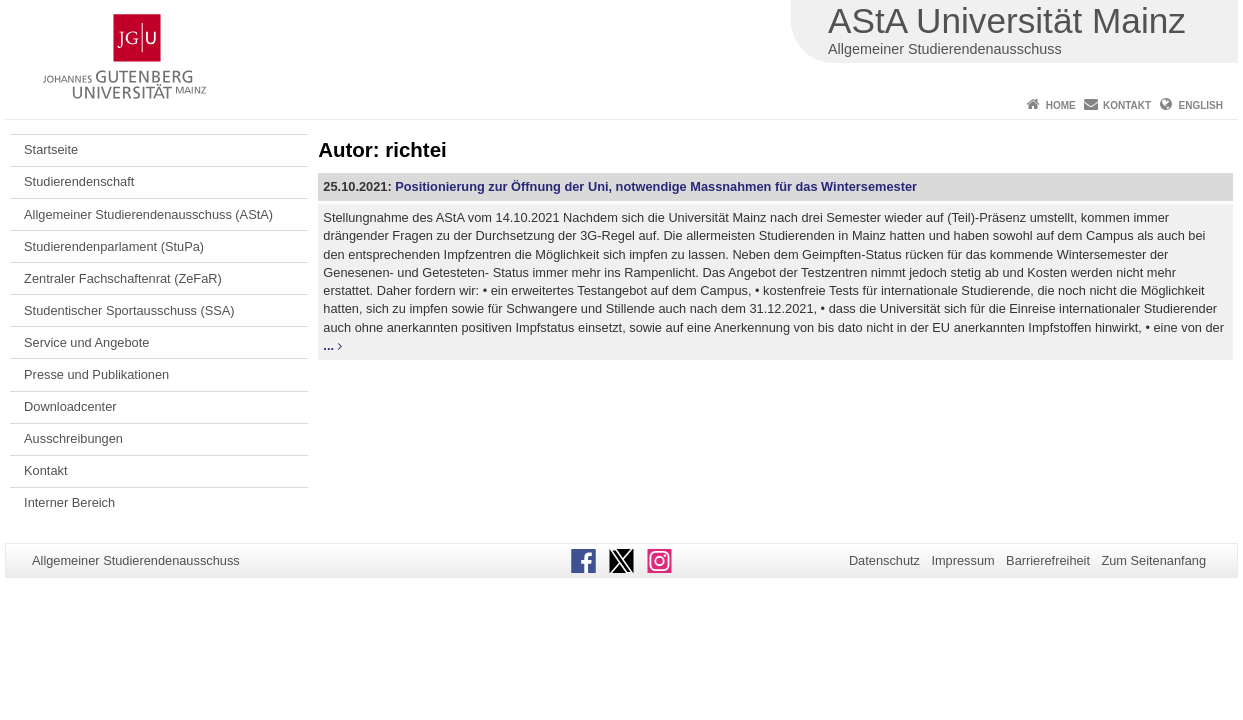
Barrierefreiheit (1048, 560)
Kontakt (1127, 105)
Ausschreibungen (73, 438)
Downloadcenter (70, 406)
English (1201, 105)
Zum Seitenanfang (1153, 560)
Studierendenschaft (79, 181)
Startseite (51, 149)
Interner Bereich (69, 502)
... (328, 345)
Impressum (962, 560)
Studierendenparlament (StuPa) (114, 246)
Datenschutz (884, 560)
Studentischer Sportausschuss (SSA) (129, 310)
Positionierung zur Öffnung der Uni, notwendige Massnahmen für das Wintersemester (656, 186)
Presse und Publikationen (96, 374)
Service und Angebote (86, 342)
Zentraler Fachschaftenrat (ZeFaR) (123, 278)
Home (1061, 105)
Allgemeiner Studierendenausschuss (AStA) (148, 214)
